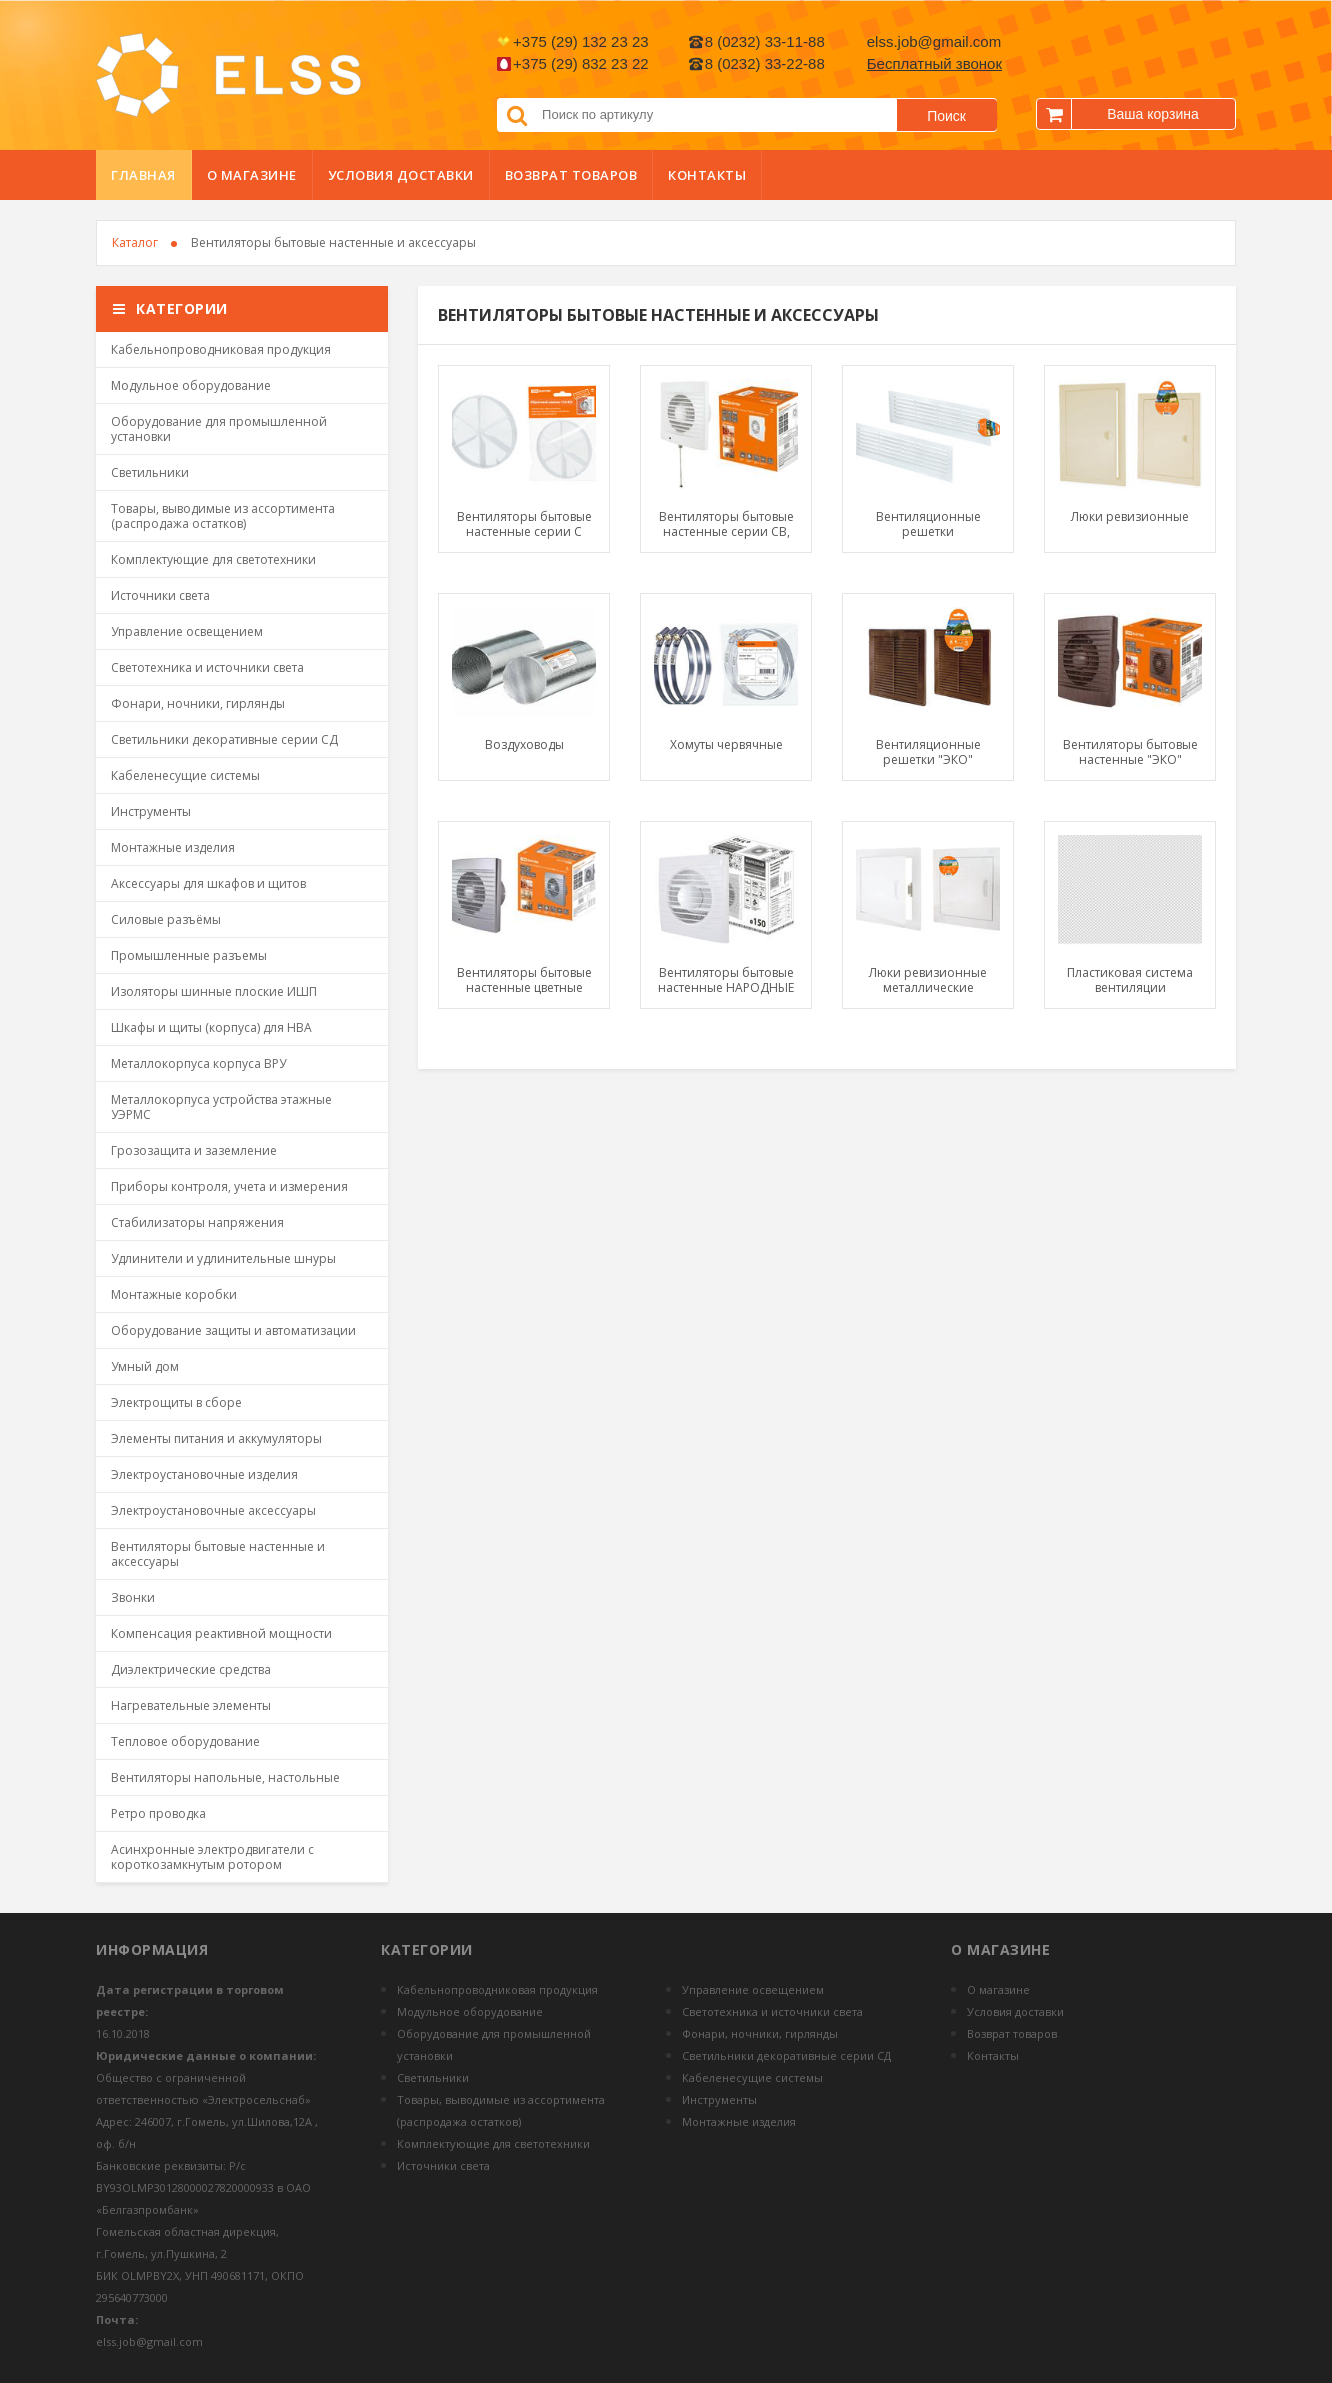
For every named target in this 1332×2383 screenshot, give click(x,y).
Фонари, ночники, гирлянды (198, 703)
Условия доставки (401, 175)
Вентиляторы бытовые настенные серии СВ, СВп (726, 524)
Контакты (707, 175)
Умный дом (145, 1366)
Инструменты (151, 811)
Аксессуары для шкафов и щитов (208, 883)
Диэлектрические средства (191, 1669)
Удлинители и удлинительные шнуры (223, 1258)
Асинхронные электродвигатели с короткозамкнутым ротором (212, 1857)
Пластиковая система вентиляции (1130, 980)
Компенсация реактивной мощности (221, 1633)
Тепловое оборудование (185, 1741)
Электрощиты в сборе (176, 1402)
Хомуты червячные (726, 745)
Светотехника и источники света (207, 667)
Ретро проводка (158, 1813)
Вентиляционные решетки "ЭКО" (928, 752)
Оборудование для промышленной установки (219, 429)
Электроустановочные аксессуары (213, 1510)
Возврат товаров (571, 175)
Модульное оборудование (191, 385)
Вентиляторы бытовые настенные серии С (524, 524)
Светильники (150, 472)
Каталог (135, 242)
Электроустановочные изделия (204, 1474)
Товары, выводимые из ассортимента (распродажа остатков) (223, 516)
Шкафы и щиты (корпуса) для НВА (211, 1027)
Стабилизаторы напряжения (197, 1222)
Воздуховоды (524, 745)
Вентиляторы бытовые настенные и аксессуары (218, 1554)
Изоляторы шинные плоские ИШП (214, 991)
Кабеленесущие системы (185, 775)
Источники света (160, 595)
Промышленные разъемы (189, 955)
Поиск (946, 116)
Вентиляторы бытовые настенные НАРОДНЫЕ (726, 980)
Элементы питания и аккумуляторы (216, 1438)
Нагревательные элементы (191, 1705)
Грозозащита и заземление (194, 1150)
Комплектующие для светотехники (213, 559)
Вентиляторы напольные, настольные (225, 1777)
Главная (143, 175)
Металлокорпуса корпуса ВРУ (198, 1063)
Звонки (133, 1597)
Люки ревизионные (1130, 517)
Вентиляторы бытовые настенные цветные (524, 980)
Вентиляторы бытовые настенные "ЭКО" (1130, 752)
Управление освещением (187, 631)
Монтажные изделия (173, 847)
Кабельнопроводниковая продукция (221, 349)
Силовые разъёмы (166, 919)
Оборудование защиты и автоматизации (233, 1330)
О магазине (252, 175)
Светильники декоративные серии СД (224, 739)
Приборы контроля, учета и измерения (229, 1186)
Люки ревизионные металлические (928, 980)
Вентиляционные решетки (928, 524)
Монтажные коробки (174, 1294)
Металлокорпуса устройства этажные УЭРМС (221, 1107)
